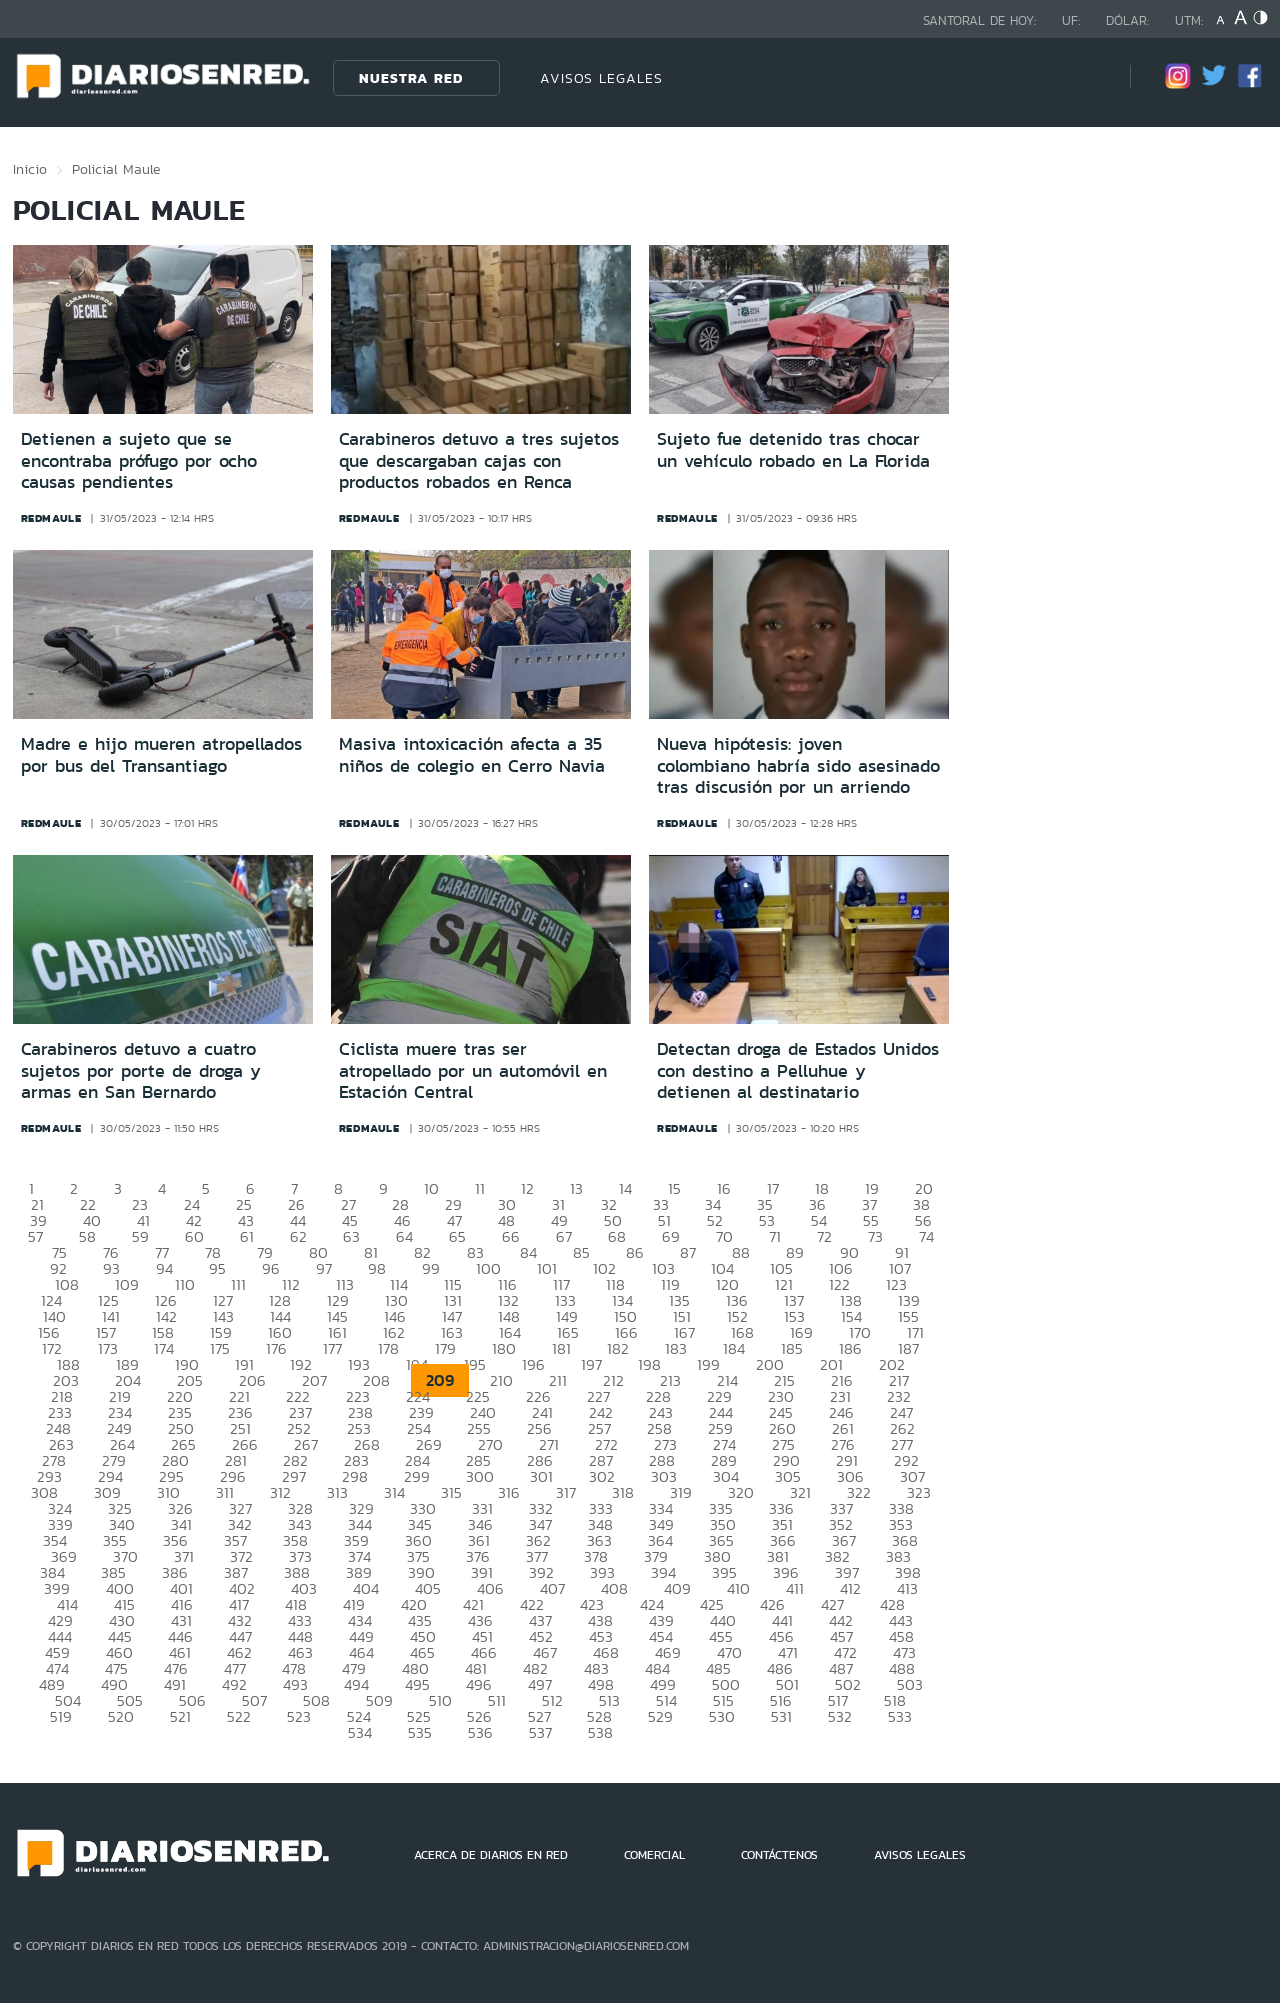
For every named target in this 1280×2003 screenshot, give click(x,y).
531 (781, 1716)
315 (451, 1492)
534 (360, 1732)
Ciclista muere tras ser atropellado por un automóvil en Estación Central (473, 1070)
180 (504, 1348)
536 (480, 1732)
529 (660, 1716)
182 (618, 1348)
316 (509, 1492)
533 (900, 1716)
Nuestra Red (411, 78)
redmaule (51, 518)
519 (61, 1716)
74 (926, 1236)
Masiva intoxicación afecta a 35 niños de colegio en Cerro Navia (472, 755)
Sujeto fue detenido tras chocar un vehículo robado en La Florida (793, 450)
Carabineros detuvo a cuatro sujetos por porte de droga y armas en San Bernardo (141, 1070)
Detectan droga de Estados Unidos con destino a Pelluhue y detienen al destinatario (798, 1070)
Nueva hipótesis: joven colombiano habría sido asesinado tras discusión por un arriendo (798, 765)
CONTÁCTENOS (779, 1855)
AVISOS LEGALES (601, 78)
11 (480, 1188)
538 (600, 1732)
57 (35, 1236)
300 (480, 1476)
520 (121, 1716)
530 (722, 1716)
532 (840, 1716)
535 (420, 1732)
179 (445, 1348)
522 (239, 1716)
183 (676, 1348)
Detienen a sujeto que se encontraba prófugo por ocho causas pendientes (139, 460)
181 (561, 1348)
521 (180, 1716)
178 (388, 1348)
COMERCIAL (654, 1855)
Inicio (30, 169)
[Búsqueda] (1085, 77)
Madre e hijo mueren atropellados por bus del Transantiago (161, 755)
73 (875, 1236)
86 (635, 1252)
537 (540, 1732)
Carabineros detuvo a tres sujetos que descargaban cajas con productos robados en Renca (479, 460)
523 (299, 1716)
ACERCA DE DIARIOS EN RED (491, 1855)
